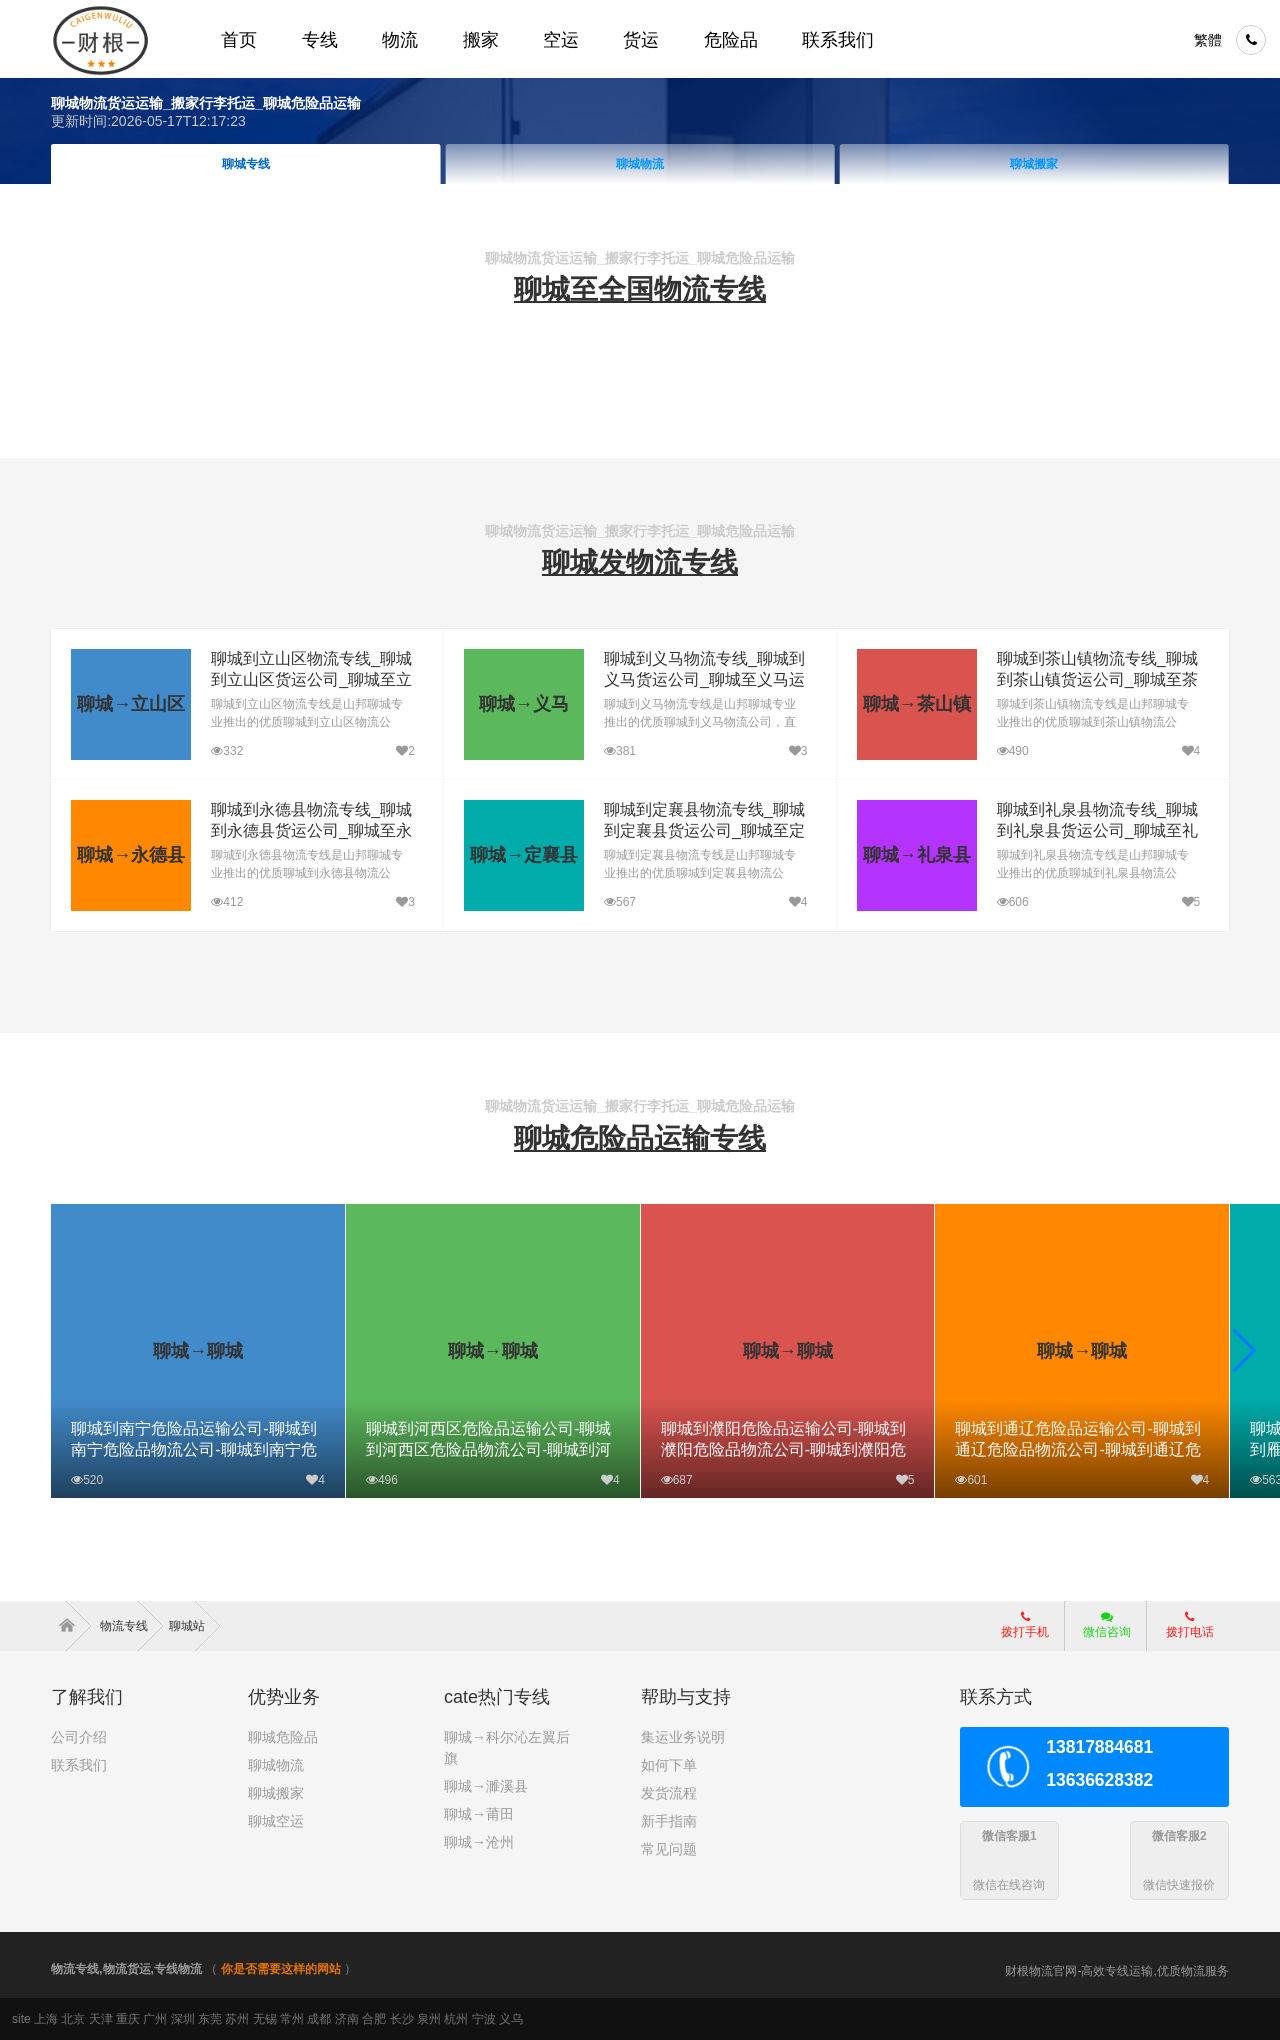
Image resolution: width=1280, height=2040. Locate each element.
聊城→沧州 (479, 1842)
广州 (155, 2019)
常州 (292, 2019)
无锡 (265, 2019)
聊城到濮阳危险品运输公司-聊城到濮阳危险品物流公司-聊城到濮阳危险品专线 (783, 1449)
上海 (46, 2019)
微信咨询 (1099, 1631)
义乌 (511, 2019)
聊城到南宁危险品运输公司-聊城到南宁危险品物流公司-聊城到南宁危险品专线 (193, 1449)
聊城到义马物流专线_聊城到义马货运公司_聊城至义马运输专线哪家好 (703, 679)
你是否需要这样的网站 (281, 1969)
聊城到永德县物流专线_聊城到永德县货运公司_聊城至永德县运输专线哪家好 (310, 830)
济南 (347, 2019)
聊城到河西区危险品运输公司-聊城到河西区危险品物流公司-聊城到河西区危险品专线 (488, 1449)
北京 (73, 2019)
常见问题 (669, 1849)
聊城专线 (640, 164)
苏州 (237, 2019)
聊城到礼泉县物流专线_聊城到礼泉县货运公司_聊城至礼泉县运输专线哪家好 (1095, 830)
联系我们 (79, 1765)
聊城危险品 (283, 1737)
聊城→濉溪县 (486, 1786)
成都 (319, 2019)
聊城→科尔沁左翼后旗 (507, 1747)
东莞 (210, 2019)
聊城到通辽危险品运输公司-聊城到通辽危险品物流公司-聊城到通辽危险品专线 (1077, 1449)
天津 (101, 2019)
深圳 (183, 2019)
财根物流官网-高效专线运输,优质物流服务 (1116, 1971)
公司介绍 (79, 1737)
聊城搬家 (276, 1793)
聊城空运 (276, 1821)
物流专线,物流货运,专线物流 (126, 1969)
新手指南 (669, 1821)
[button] (1244, 1351)
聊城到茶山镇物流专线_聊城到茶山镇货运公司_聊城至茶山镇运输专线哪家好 (1095, 679)
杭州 (456, 2019)
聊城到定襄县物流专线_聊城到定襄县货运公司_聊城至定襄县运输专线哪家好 (703, 830)
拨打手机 (1025, 1625)
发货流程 (669, 1793)
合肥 (374, 2019)
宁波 (484, 2019)
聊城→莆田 (479, 1814)
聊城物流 (1035, 164)
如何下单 (669, 1765)
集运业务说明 (683, 1737)
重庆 (128, 2019)
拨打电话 (1190, 1625)
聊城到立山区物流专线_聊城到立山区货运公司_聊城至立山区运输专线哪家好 (310, 679)
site (21, 2019)
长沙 (402, 2019)
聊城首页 (246, 164)
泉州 (429, 2019)
